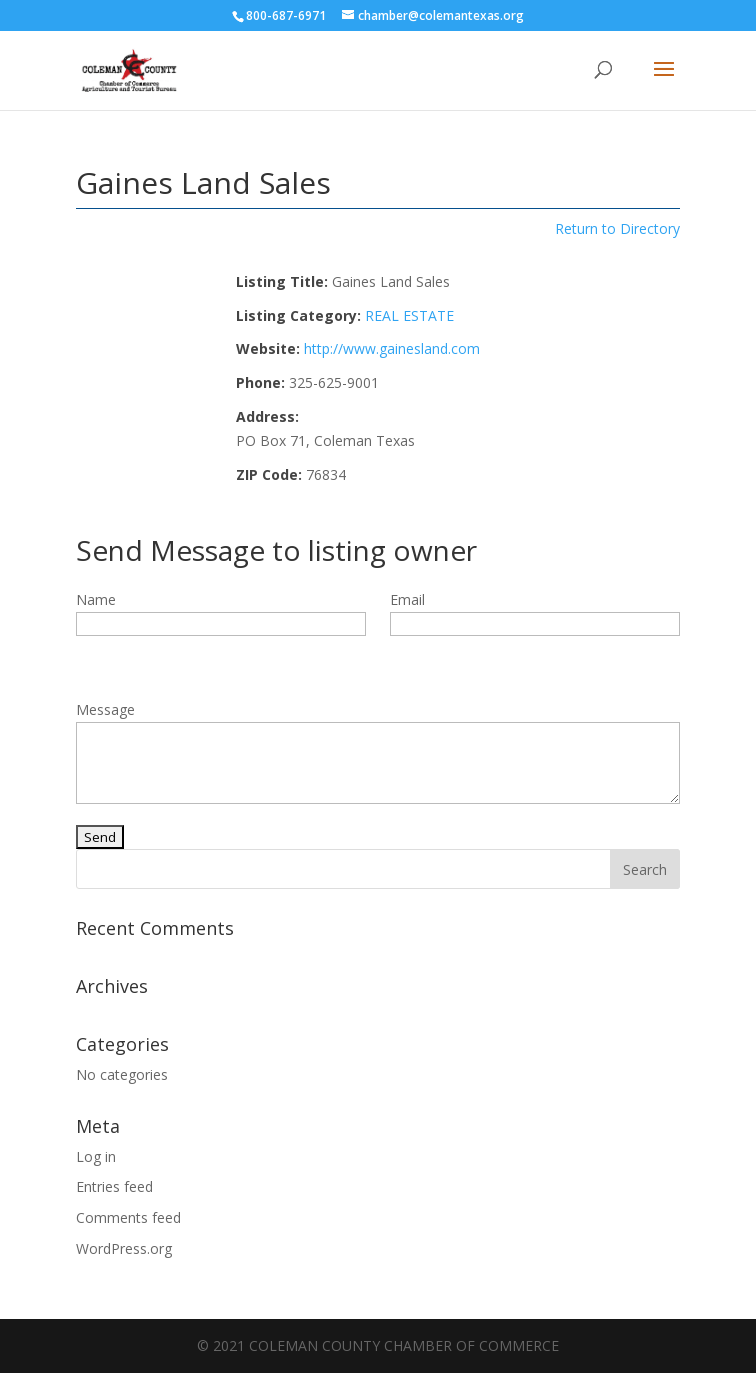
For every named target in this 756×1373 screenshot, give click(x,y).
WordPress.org (124, 1248)
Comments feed (128, 1217)
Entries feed (114, 1186)
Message (105, 709)
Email (407, 599)
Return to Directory (617, 228)
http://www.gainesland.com (392, 348)
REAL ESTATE (409, 315)
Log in (96, 1156)
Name (96, 599)
